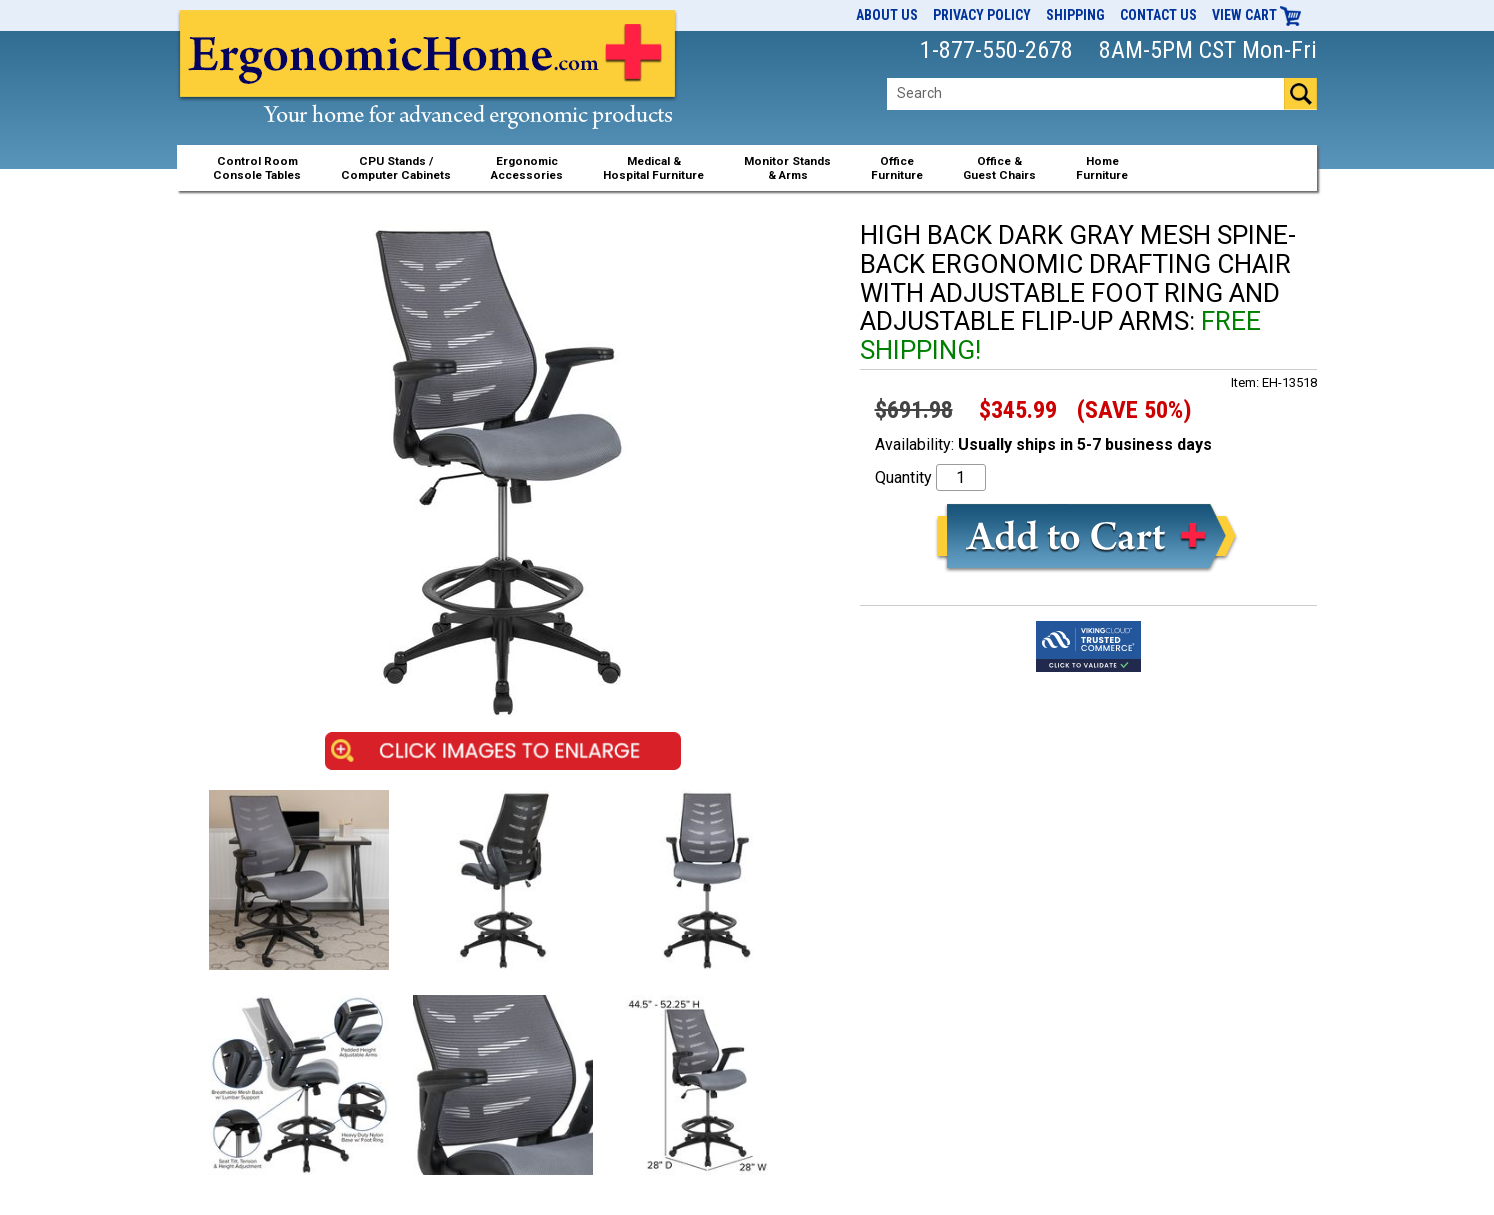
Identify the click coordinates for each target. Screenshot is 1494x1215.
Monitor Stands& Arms (787, 168)
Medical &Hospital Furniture (653, 168)
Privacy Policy (982, 15)
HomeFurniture (1102, 168)
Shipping (1075, 15)
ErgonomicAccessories (527, 168)
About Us (887, 15)
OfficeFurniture (897, 168)
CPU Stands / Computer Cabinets (396, 168)
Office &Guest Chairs (999, 168)
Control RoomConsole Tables (257, 168)
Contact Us (1158, 15)
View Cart (1257, 15)
